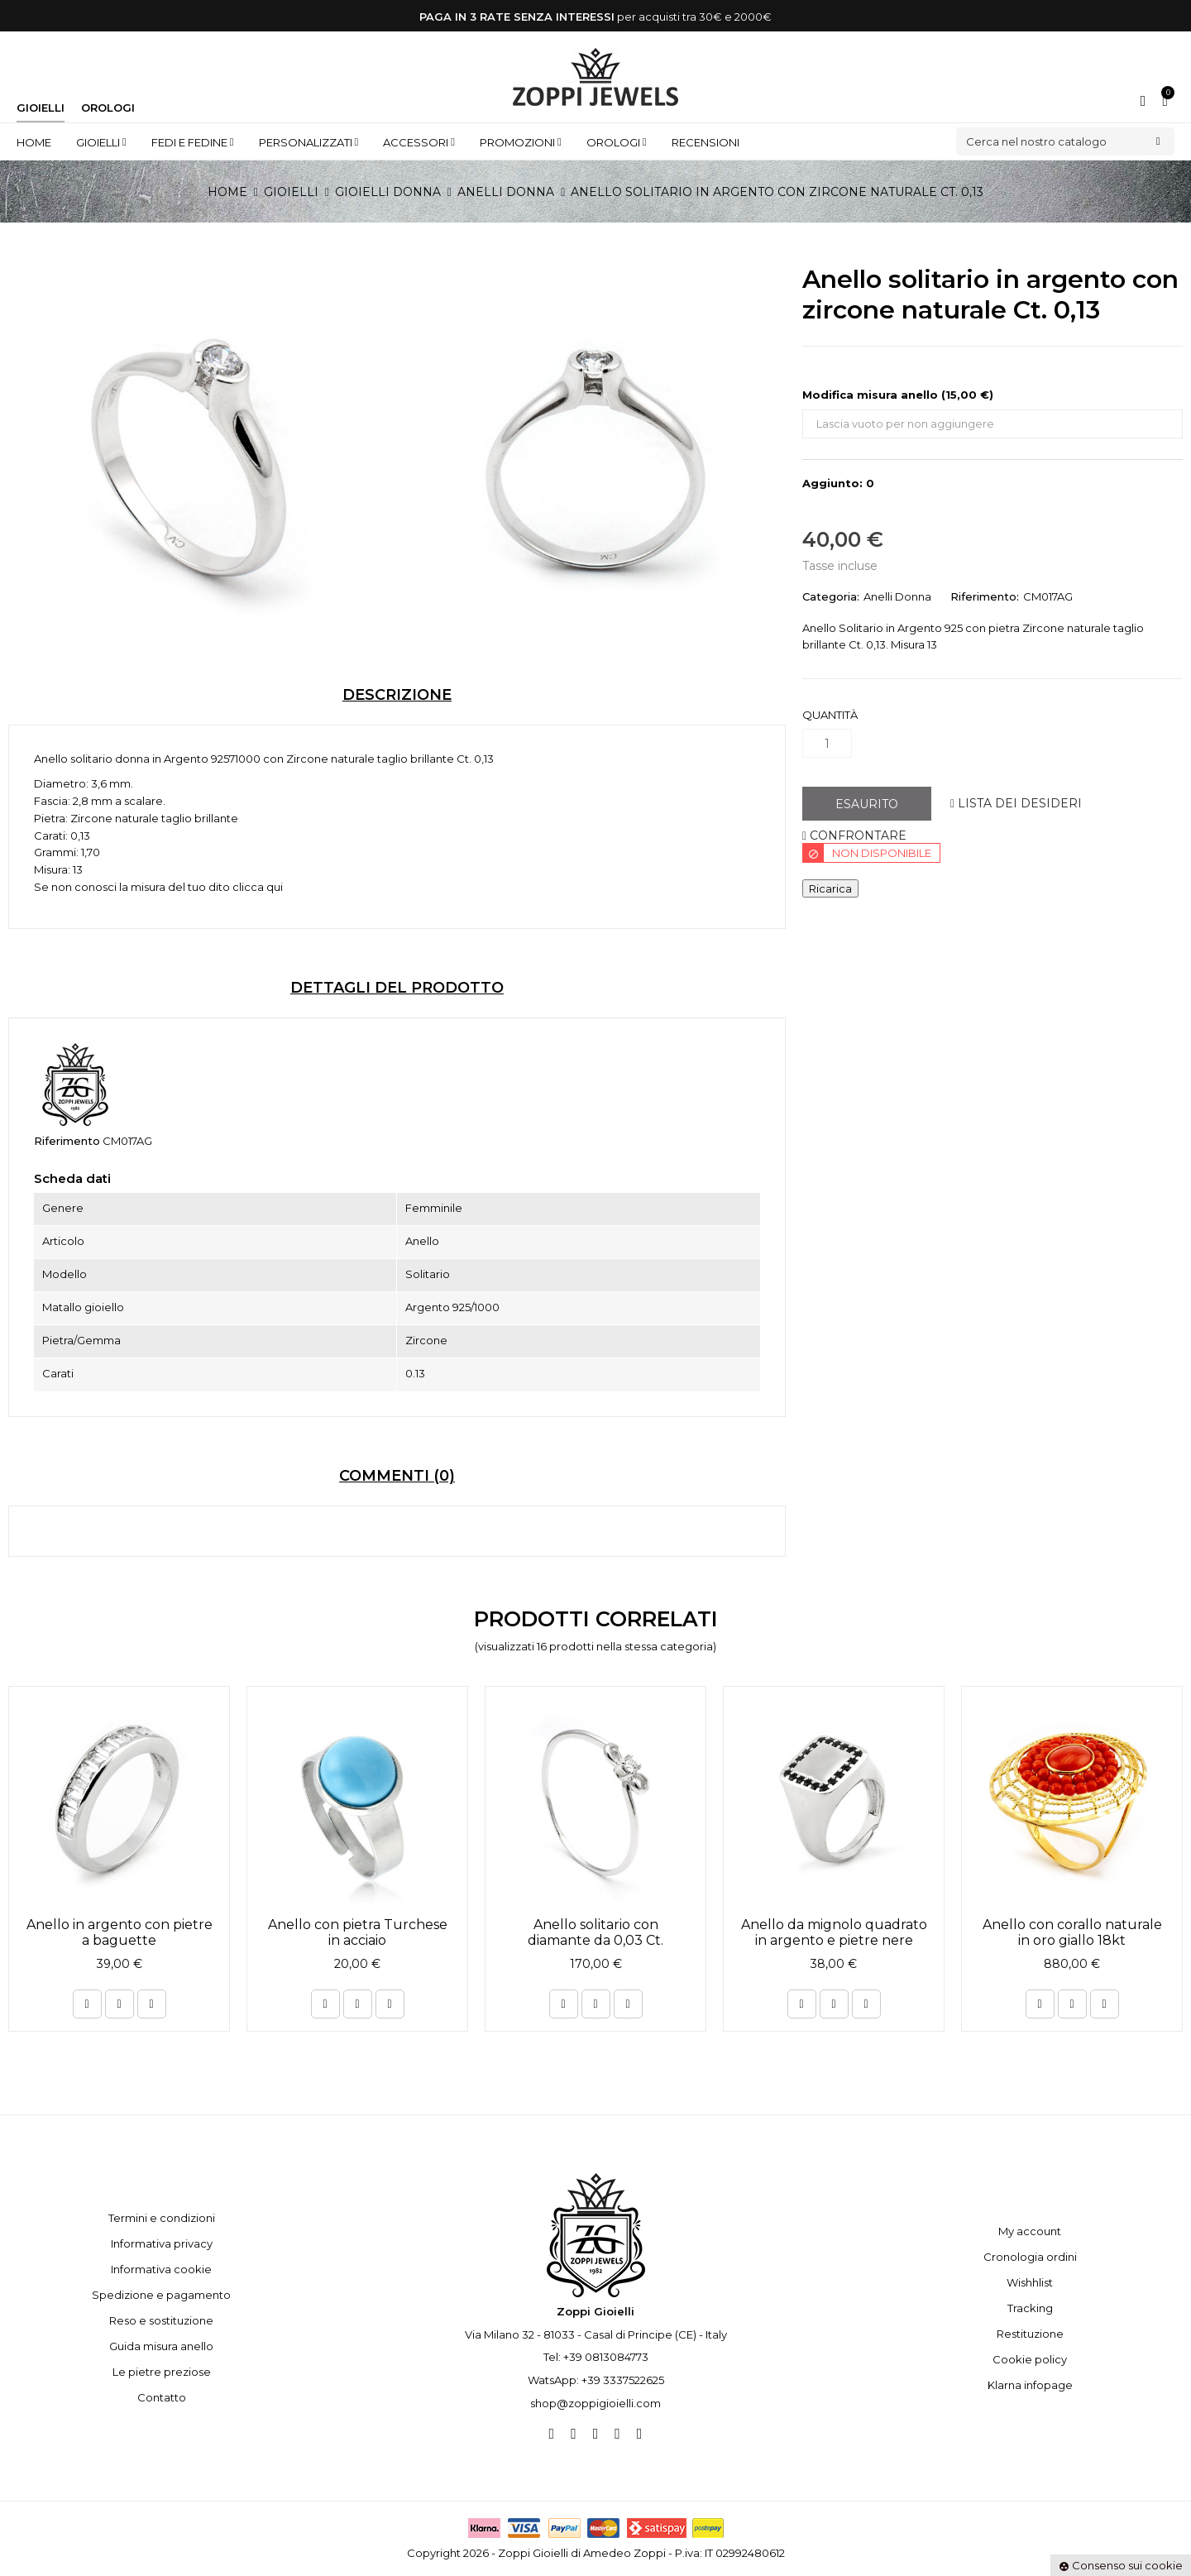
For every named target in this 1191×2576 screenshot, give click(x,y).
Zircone (307, 758)
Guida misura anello (161, 2346)
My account (1029, 2231)
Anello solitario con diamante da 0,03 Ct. (595, 1932)
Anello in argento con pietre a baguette (119, 1932)
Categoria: (830, 596)
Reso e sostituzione (161, 2320)
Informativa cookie (161, 2269)
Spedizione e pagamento (161, 2294)
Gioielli (41, 107)
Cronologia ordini (1030, 2256)
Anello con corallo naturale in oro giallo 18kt (1072, 1932)
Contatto (161, 2397)
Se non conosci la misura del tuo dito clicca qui (158, 886)
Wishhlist (1030, 2282)
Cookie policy (1029, 2359)
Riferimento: (984, 596)
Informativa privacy (162, 2243)
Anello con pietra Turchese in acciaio (357, 1932)
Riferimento (67, 1140)
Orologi (108, 107)
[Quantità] (827, 743)
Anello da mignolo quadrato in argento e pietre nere (834, 1932)
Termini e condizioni (161, 2217)
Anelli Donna (897, 596)
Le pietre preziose (161, 2371)
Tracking (1030, 2308)
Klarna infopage (1030, 2385)
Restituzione (1030, 2333)
